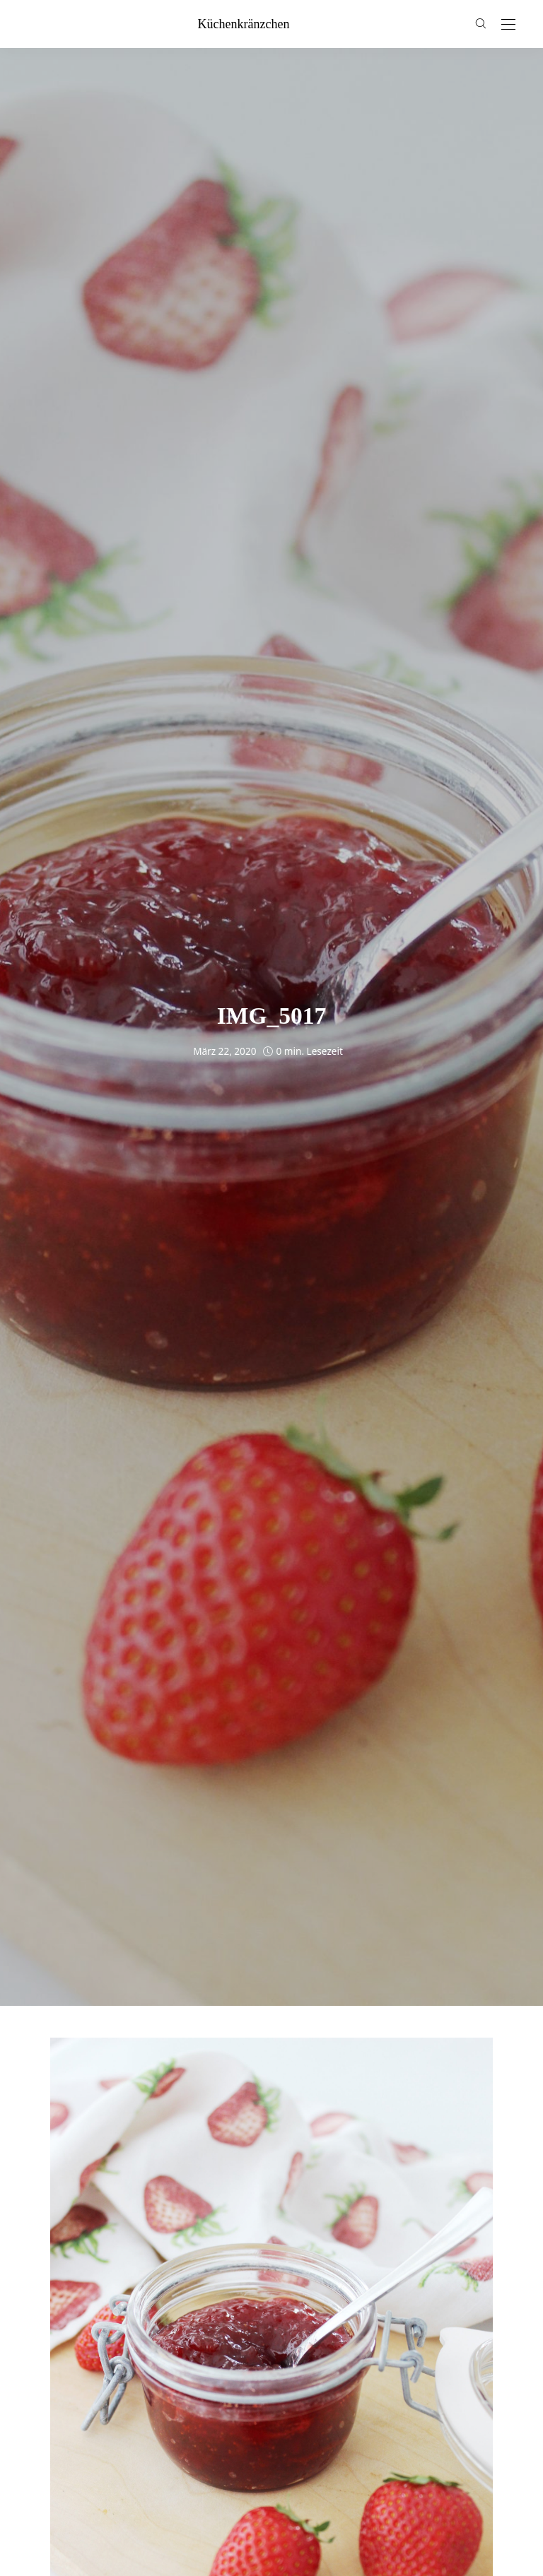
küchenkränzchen (244, 24)
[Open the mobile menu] (508, 25)
